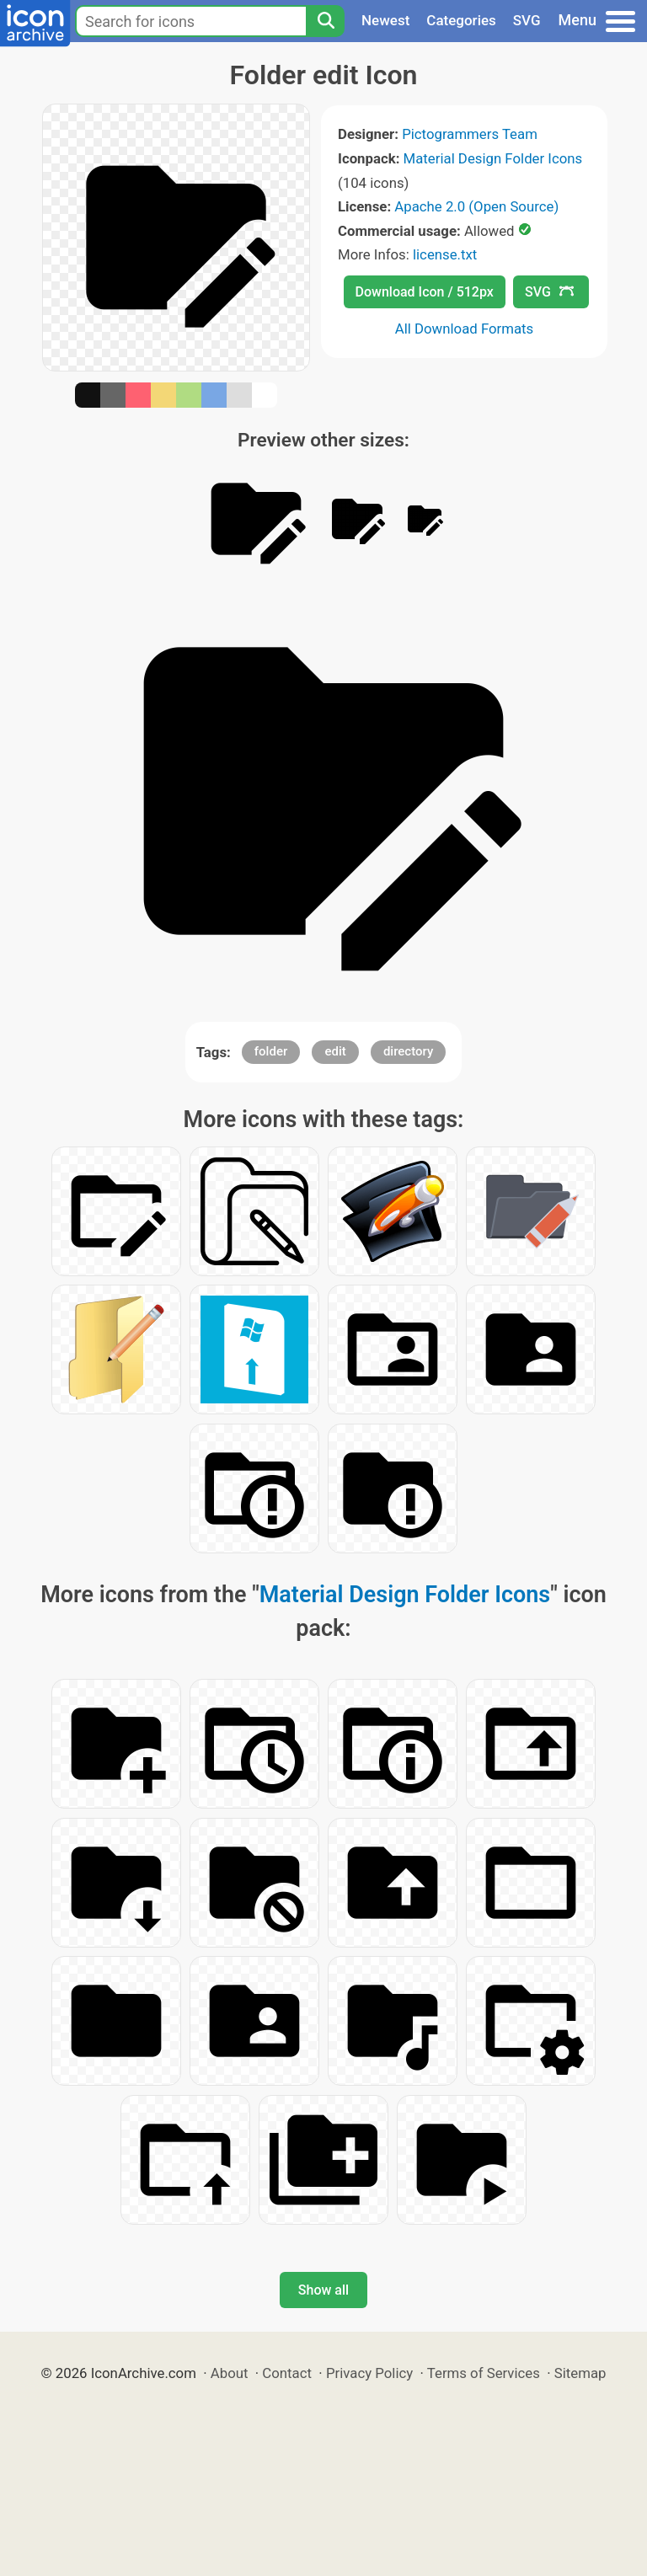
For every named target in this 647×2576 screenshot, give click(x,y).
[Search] (325, 21)
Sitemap (580, 2373)
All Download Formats (464, 328)
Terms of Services (483, 2373)
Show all (323, 2290)
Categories (461, 20)
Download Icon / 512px (425, 292)
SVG (527, 20)
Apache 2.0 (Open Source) (476, 206)
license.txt (445, 254)
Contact (287, 2373)
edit (334, 1051)
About (230, 2373)
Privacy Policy (369, 2373)
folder (270, 1051)
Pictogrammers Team (469, 134)
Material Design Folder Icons (493, 158)
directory (408, 1051)
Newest (385, 20)
